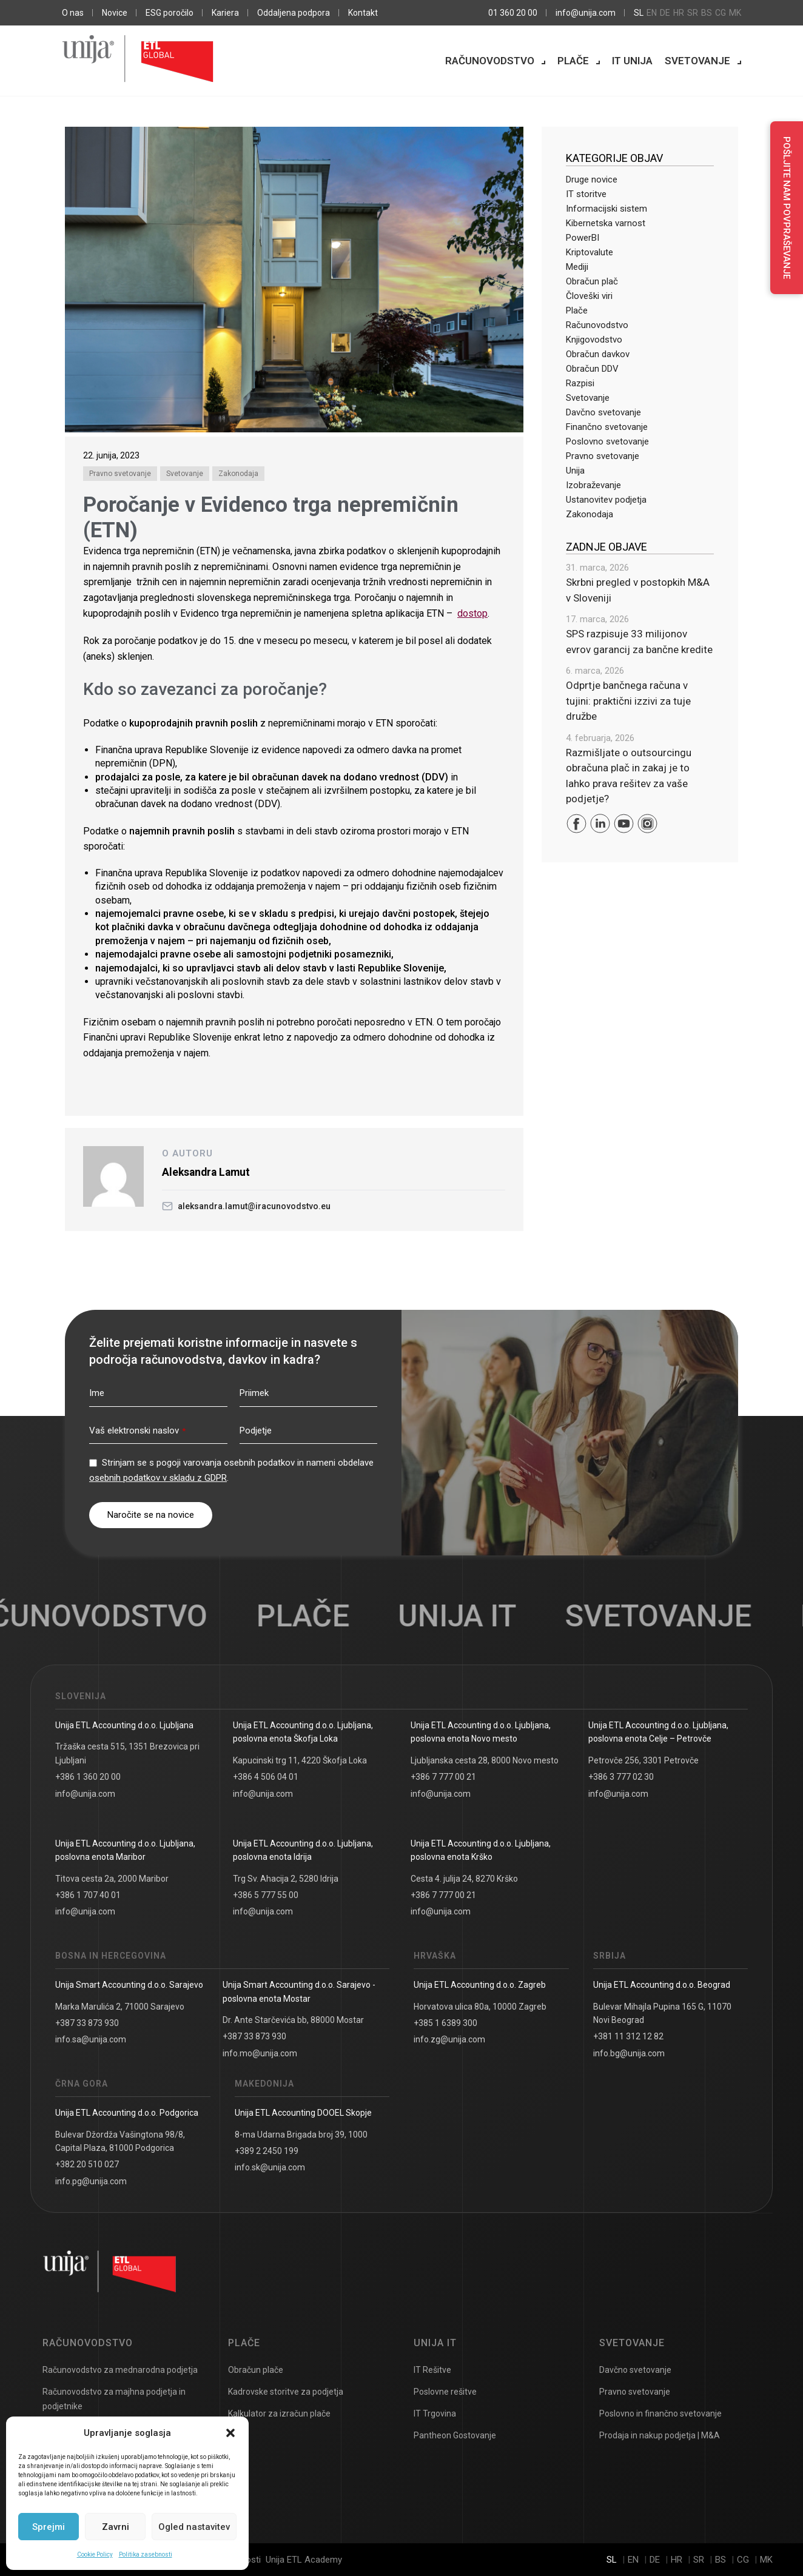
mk (735, 13)
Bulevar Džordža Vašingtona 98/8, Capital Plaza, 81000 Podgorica (120, 2141)
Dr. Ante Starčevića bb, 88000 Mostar (293, 2020)
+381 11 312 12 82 (628, 2036)
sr (692, 13)
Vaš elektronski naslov (137, 1430)
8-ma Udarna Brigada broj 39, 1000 (301, 2134)
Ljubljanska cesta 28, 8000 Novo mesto (485, 1760)
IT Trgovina (435, 2413)
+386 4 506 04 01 (265, 1777)
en (652, 13)
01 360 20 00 (512, 13)
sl (638, 13)
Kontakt (363, 13)
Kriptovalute (589, 252)
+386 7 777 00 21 (443, 1777)
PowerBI (582, 237)
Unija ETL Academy (304, 2559)
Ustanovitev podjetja (606, 499)
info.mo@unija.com (260, 2053)
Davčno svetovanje (603, 412)
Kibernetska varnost (605, 223)
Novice (114, 13)
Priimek (254, 1392)
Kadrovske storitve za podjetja (285, 2392)
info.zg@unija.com (449, 2039)
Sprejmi (48, 2526)
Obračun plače (255, 2370)
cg (720, 13)
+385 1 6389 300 (445, 2023)
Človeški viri (589, 295)
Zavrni (115, 2526)
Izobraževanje (593, 485)
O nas (73, 13)
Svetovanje (697, 61)
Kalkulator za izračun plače (279, 2413)
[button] (230, 2433)
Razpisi (580, 383)
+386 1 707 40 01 (88, 1895)
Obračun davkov (598, 354)
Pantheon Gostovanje (455, 2435)
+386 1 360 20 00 (88, 1777)
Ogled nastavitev (194, 2526)
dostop (472, 613)
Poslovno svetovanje (607, 441)
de (665, 13)
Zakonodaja (238, 473)
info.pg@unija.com (91, 2181)
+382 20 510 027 (87, 2164)
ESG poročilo (169, 13)
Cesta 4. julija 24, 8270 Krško (464, 1878)
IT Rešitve (432, 2370)
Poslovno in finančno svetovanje (660, 2413)
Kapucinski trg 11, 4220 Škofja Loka (300, 1760)
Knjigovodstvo (594, 339)
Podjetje (256, 1430)
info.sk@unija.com (270, 2167)
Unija (575, 470)
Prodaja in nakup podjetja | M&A (659, 2435)
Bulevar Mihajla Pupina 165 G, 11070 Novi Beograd (662, 2013)
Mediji (577, 266)
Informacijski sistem (606, 208)
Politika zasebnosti (145, 2554)
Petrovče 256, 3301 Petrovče (643, 1760)
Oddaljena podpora (293, 13)
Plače (573, 61)
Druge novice (591, 179)
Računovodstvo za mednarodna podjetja (120, 2370)
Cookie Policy (95, 2554)
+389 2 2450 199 (266, 2151)
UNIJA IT (471, 1616)
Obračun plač (592, 281)
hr (678, 13)
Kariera (225, 13)
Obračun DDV (592, 368)
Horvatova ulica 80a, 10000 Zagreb (480, 2006)
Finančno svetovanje (607, 426)
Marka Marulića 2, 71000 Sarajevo (119, 2006)
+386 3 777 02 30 (621, 1777)
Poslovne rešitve (445, 2392)
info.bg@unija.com (629, 2053)
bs (706, 13)
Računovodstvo (489, 61)
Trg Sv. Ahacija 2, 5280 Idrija (285, 1878)
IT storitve (586, 194)
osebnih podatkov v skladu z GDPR (158, 1477)
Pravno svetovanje (120, 473)
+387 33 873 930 (87, 2023)
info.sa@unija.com (90, 2039)
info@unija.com (586, 13)
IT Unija (632, 61)
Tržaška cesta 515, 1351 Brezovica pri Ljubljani (127, 1753)
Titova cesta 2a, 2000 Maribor (112, 1878)
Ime (96, 1392)
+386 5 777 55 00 (265, 1895)
